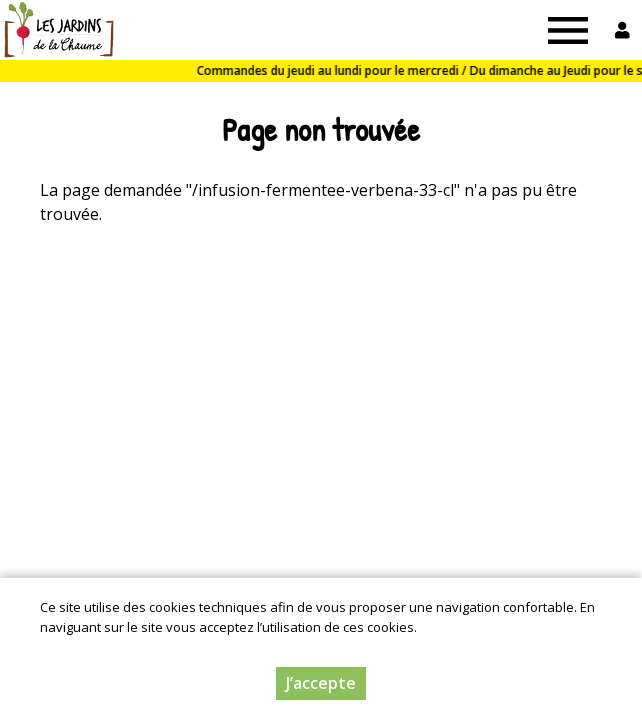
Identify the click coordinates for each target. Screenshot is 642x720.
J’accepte (321, 685)
